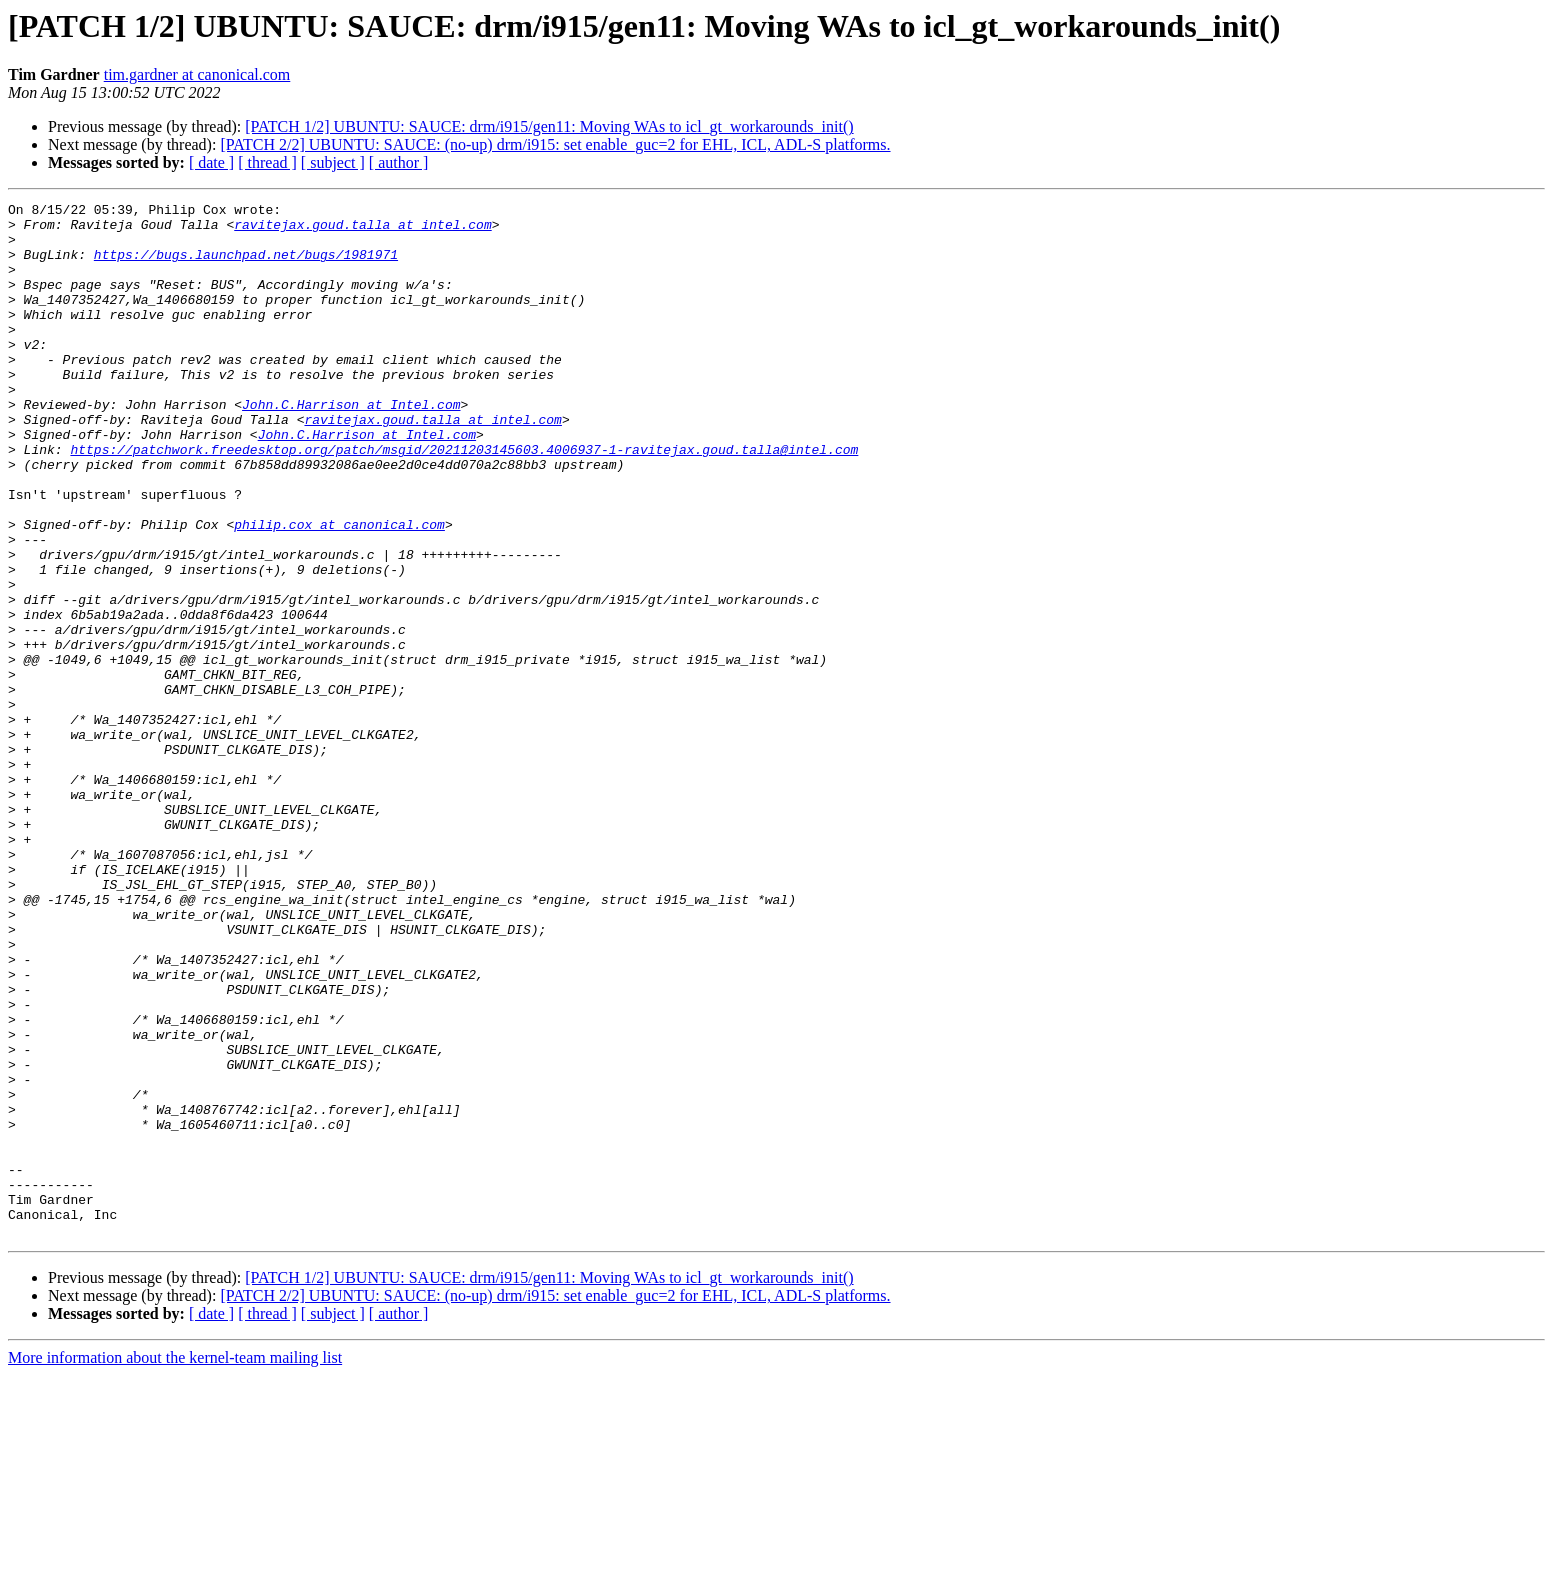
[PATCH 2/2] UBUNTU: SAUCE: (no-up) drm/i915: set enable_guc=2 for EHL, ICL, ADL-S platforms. (555, 144)
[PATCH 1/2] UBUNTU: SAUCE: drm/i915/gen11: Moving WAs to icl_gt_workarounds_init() (549, 126)
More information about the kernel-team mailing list (175, 1564)
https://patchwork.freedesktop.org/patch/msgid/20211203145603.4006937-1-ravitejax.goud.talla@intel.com (464, 500)
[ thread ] (267, 162)
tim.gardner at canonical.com (197, 74)
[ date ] (211, 162)
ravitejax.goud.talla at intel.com (362, 230)
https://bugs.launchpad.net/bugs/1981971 (246, 266)
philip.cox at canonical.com (339, 590)
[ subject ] (333, 162)
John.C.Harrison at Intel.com (351, 446)
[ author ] (399, 162)
